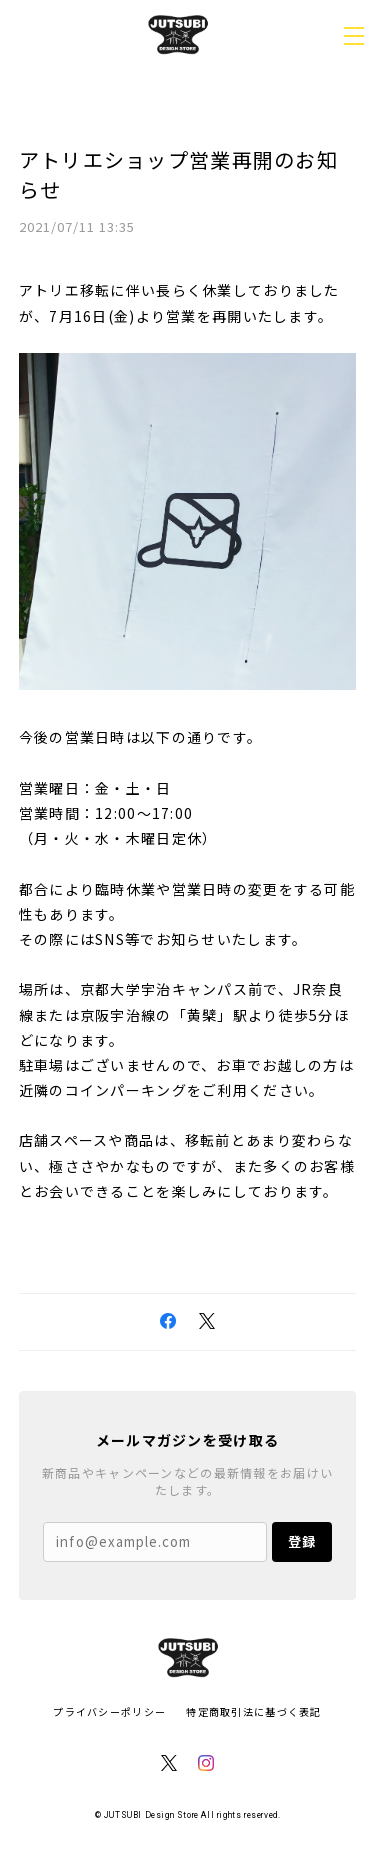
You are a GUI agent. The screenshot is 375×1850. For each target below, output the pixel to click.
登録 (302, 1541)
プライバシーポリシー (109, 1711)
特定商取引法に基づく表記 (253, 1711)
